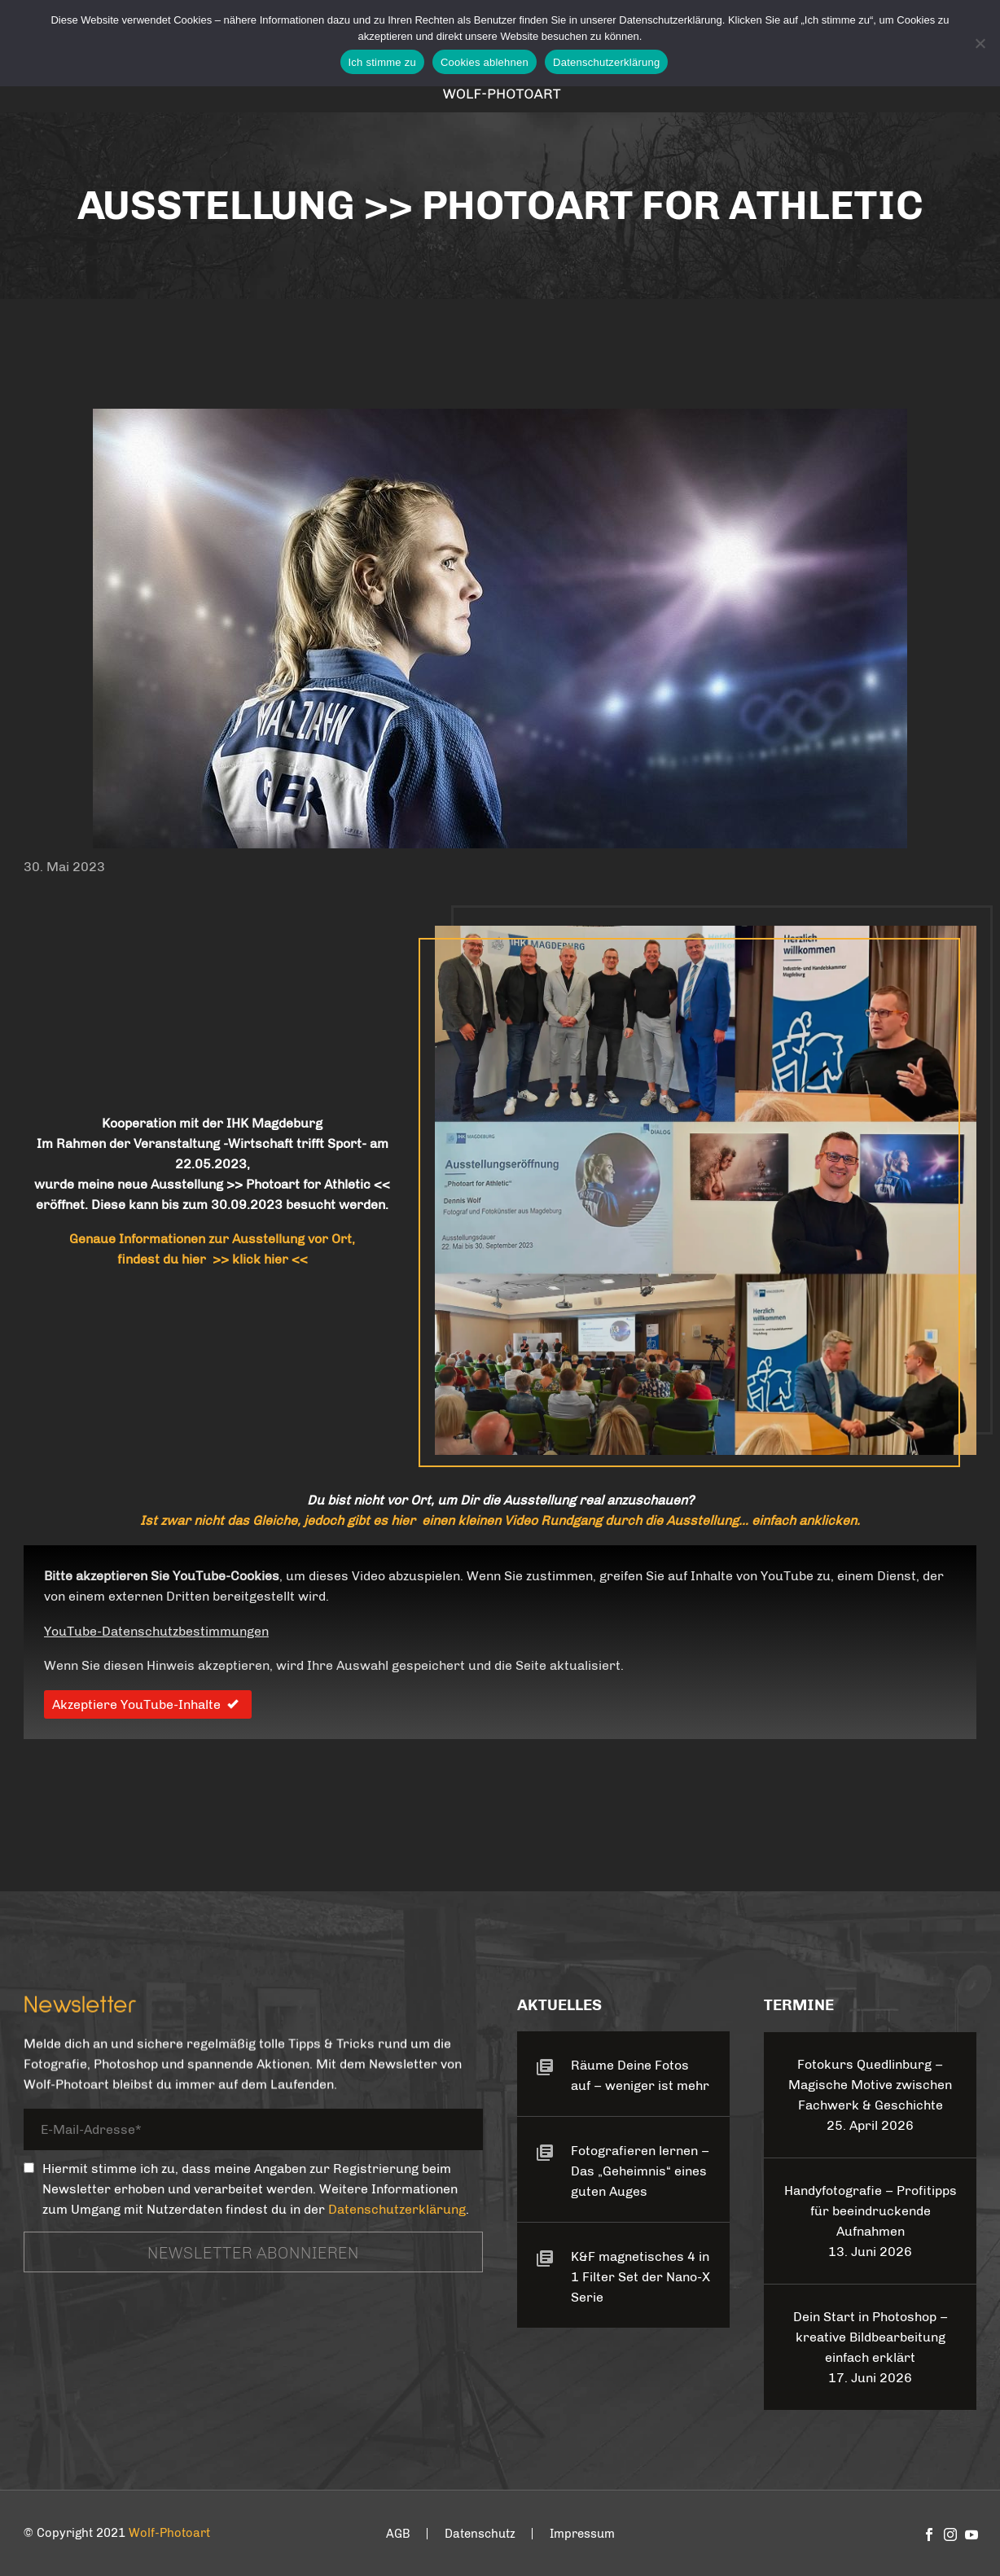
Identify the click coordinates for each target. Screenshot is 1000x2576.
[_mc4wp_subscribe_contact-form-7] (29, 2167)
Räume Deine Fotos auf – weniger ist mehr (640, 2075)
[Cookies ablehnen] (979, 43)
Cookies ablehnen (485, 62)
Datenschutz (480, 2534)
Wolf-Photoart (169, 2533)
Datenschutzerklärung (397, 2209)
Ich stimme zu (382, 62)
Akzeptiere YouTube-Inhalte (147, 1704)
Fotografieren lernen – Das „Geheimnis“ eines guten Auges (640, 2171)
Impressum (582, 2534)
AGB (398, 2534)
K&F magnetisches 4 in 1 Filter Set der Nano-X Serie (640, 2277)
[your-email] (253, 2132)
